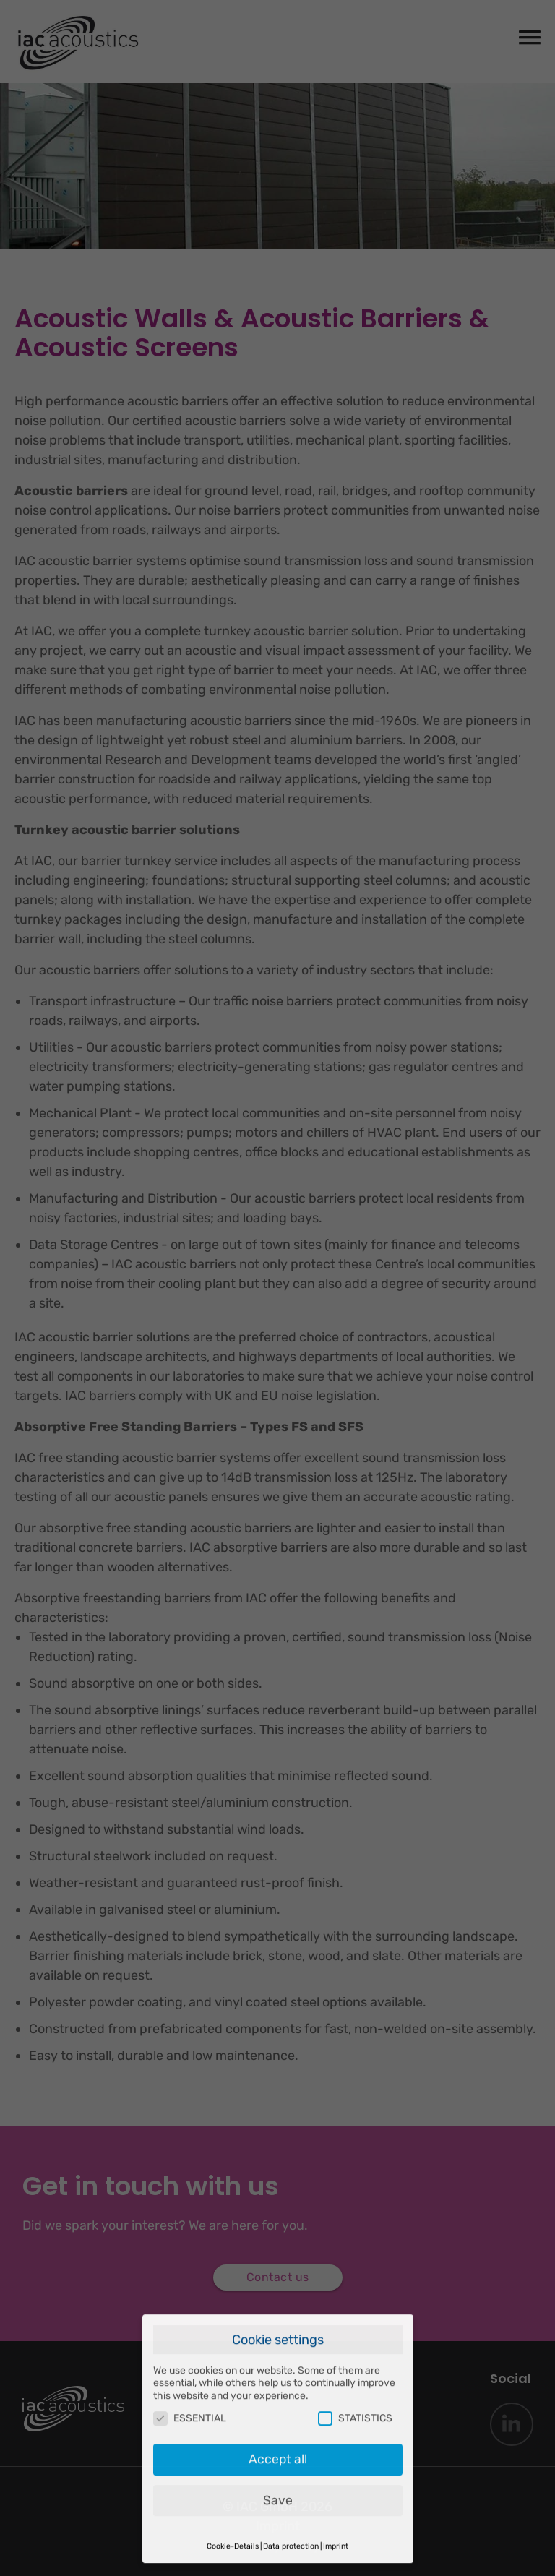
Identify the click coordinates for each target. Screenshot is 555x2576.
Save (278, 2471)
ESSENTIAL (189, 2390)
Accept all (278, 2430)
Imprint (335, 2518)
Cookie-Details (233, 2518)
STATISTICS (355, 2390)
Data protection (291, 2518)
